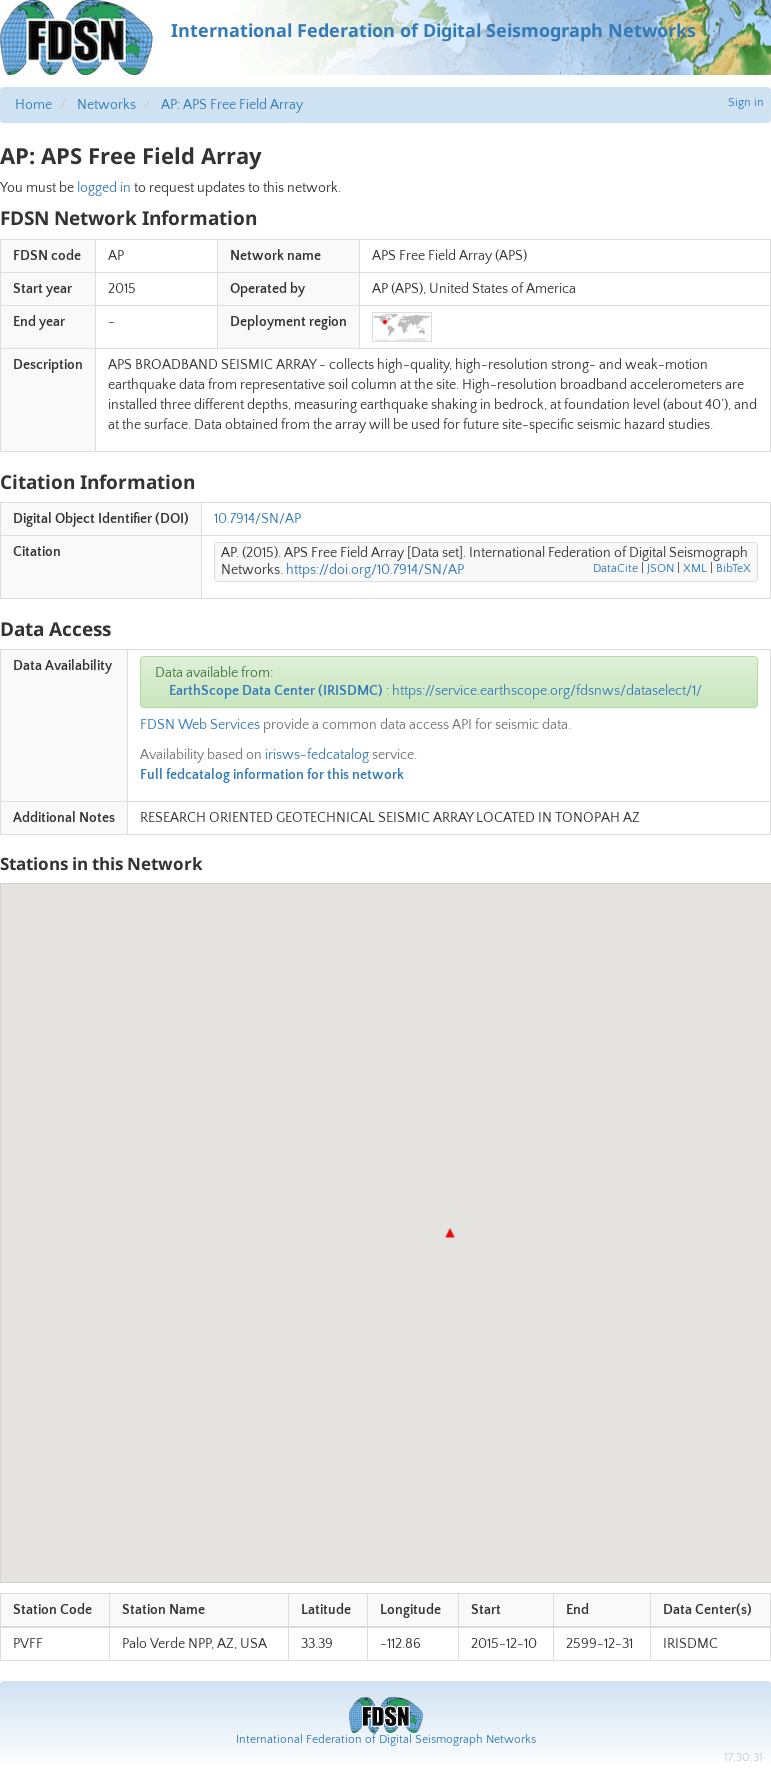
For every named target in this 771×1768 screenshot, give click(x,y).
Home (33, 105)
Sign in (746, 102)
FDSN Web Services (200, 725)
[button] (450, 1233)
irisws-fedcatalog (317, 755)
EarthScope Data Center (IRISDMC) (276, 691)
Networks (106, 105)
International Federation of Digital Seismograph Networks (386, 1739)
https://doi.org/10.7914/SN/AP (375, 570)
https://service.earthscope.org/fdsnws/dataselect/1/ (547, 691)
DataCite (615, 568)
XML (695, 568)
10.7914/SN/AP (257, 519)
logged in (104, 188)
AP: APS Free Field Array (232, 105)
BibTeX (733, 568)
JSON (660, 568)
